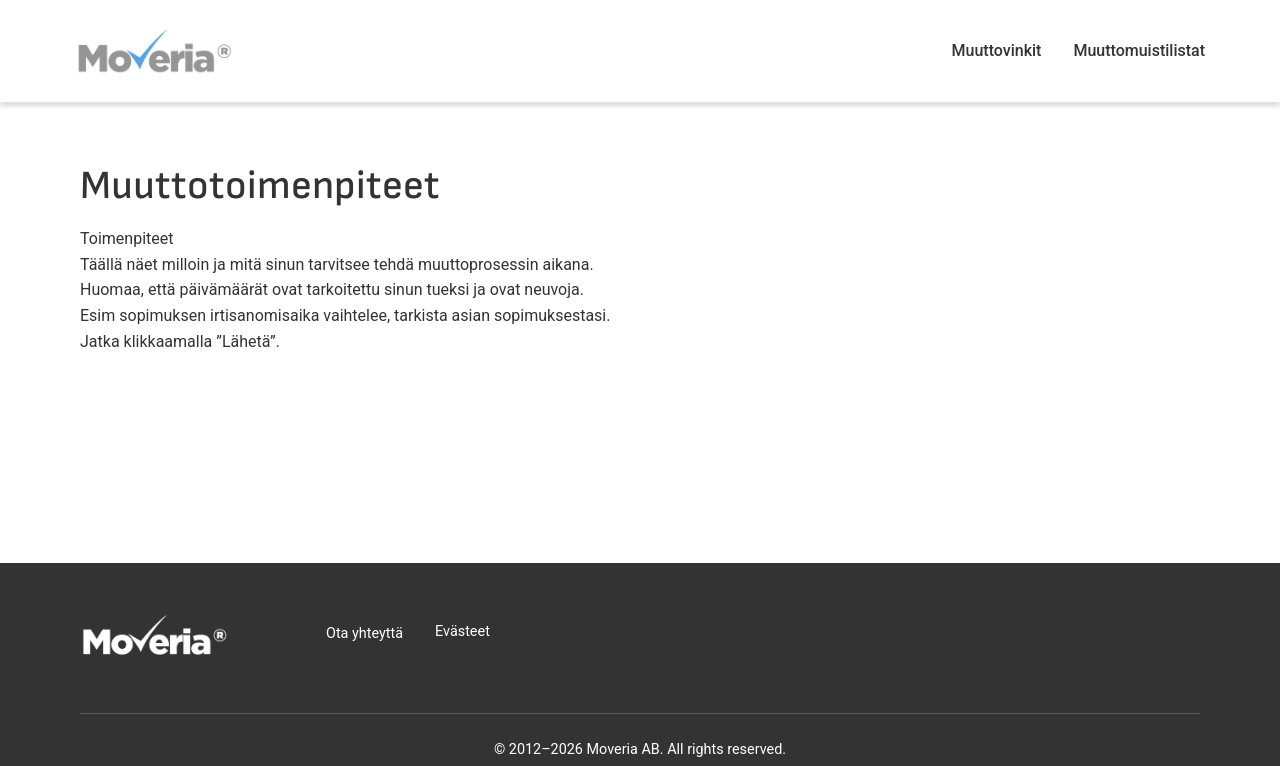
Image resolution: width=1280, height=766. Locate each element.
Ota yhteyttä (364, 633)
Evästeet (462, 631)
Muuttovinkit (997, 50)
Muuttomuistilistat (1139, 50)
